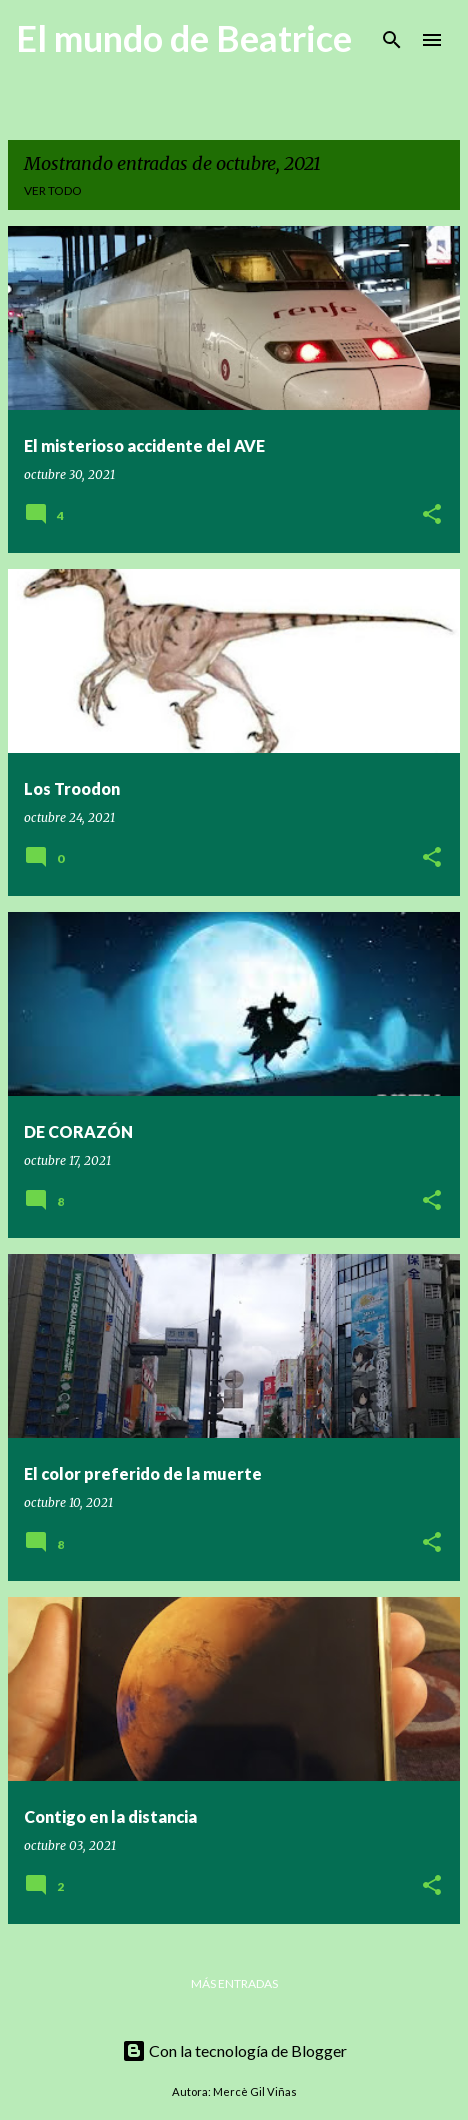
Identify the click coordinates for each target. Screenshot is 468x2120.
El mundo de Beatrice (184, 38)
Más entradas (234, 1983)
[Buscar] (392, 40)
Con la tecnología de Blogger (234, 2050)
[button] (432, 515)
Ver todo (53, 190)
